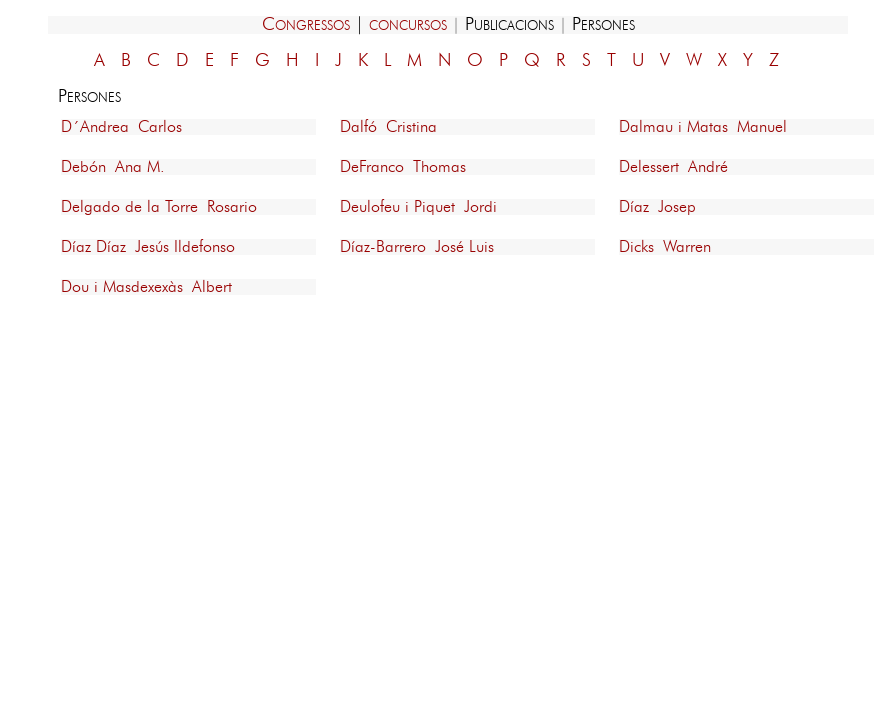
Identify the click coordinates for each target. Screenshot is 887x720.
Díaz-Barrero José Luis (417, 247)
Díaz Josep (657, 207)
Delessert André (673, 167)
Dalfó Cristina (388, 127)
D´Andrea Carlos (121, 127)
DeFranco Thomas (403, 167)
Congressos (306, 25)
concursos (408, 25)
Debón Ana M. (113, 167)
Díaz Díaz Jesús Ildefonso (148, 247)
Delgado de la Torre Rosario (159, 207)
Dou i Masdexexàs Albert (146, 287)
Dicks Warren (665, 247)
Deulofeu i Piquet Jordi (418, 207)
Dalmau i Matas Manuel (703, 127)
